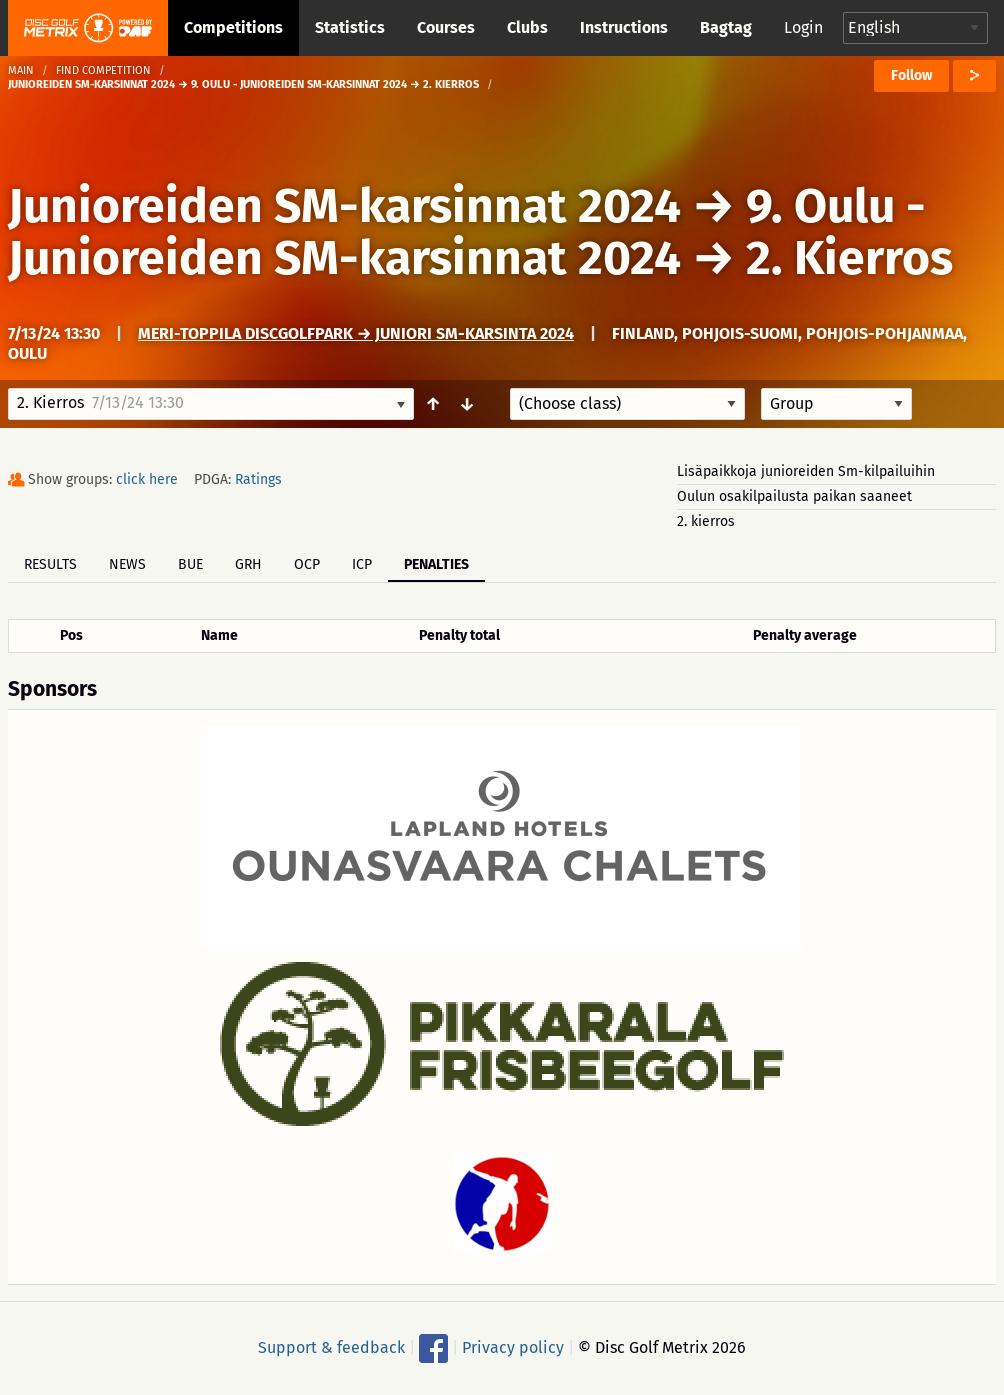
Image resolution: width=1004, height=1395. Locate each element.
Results (50, 564)
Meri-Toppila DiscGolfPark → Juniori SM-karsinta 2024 (356, 333)
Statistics (350, 27)
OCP (307, 564)
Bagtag (726, 27)
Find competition (103, 70)
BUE (190, 564)
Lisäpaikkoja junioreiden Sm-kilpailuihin (806, 471)
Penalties (436, 564)
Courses (446, 27)
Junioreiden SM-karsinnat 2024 (344, 206)
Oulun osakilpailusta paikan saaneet (794, 496)
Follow (911, 75)
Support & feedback (331, 1347)
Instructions (624, 27)
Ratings (258, 479)
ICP (362, 564)
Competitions (233, 27)
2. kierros (706, 521)
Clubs (527, 27)
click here (147, 479)
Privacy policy (513, 1347)
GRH (248, 564)
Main (21, 70)
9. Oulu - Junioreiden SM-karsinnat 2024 (467, 232)
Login (803, 27)
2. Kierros (849, 258)
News (127, 564)
